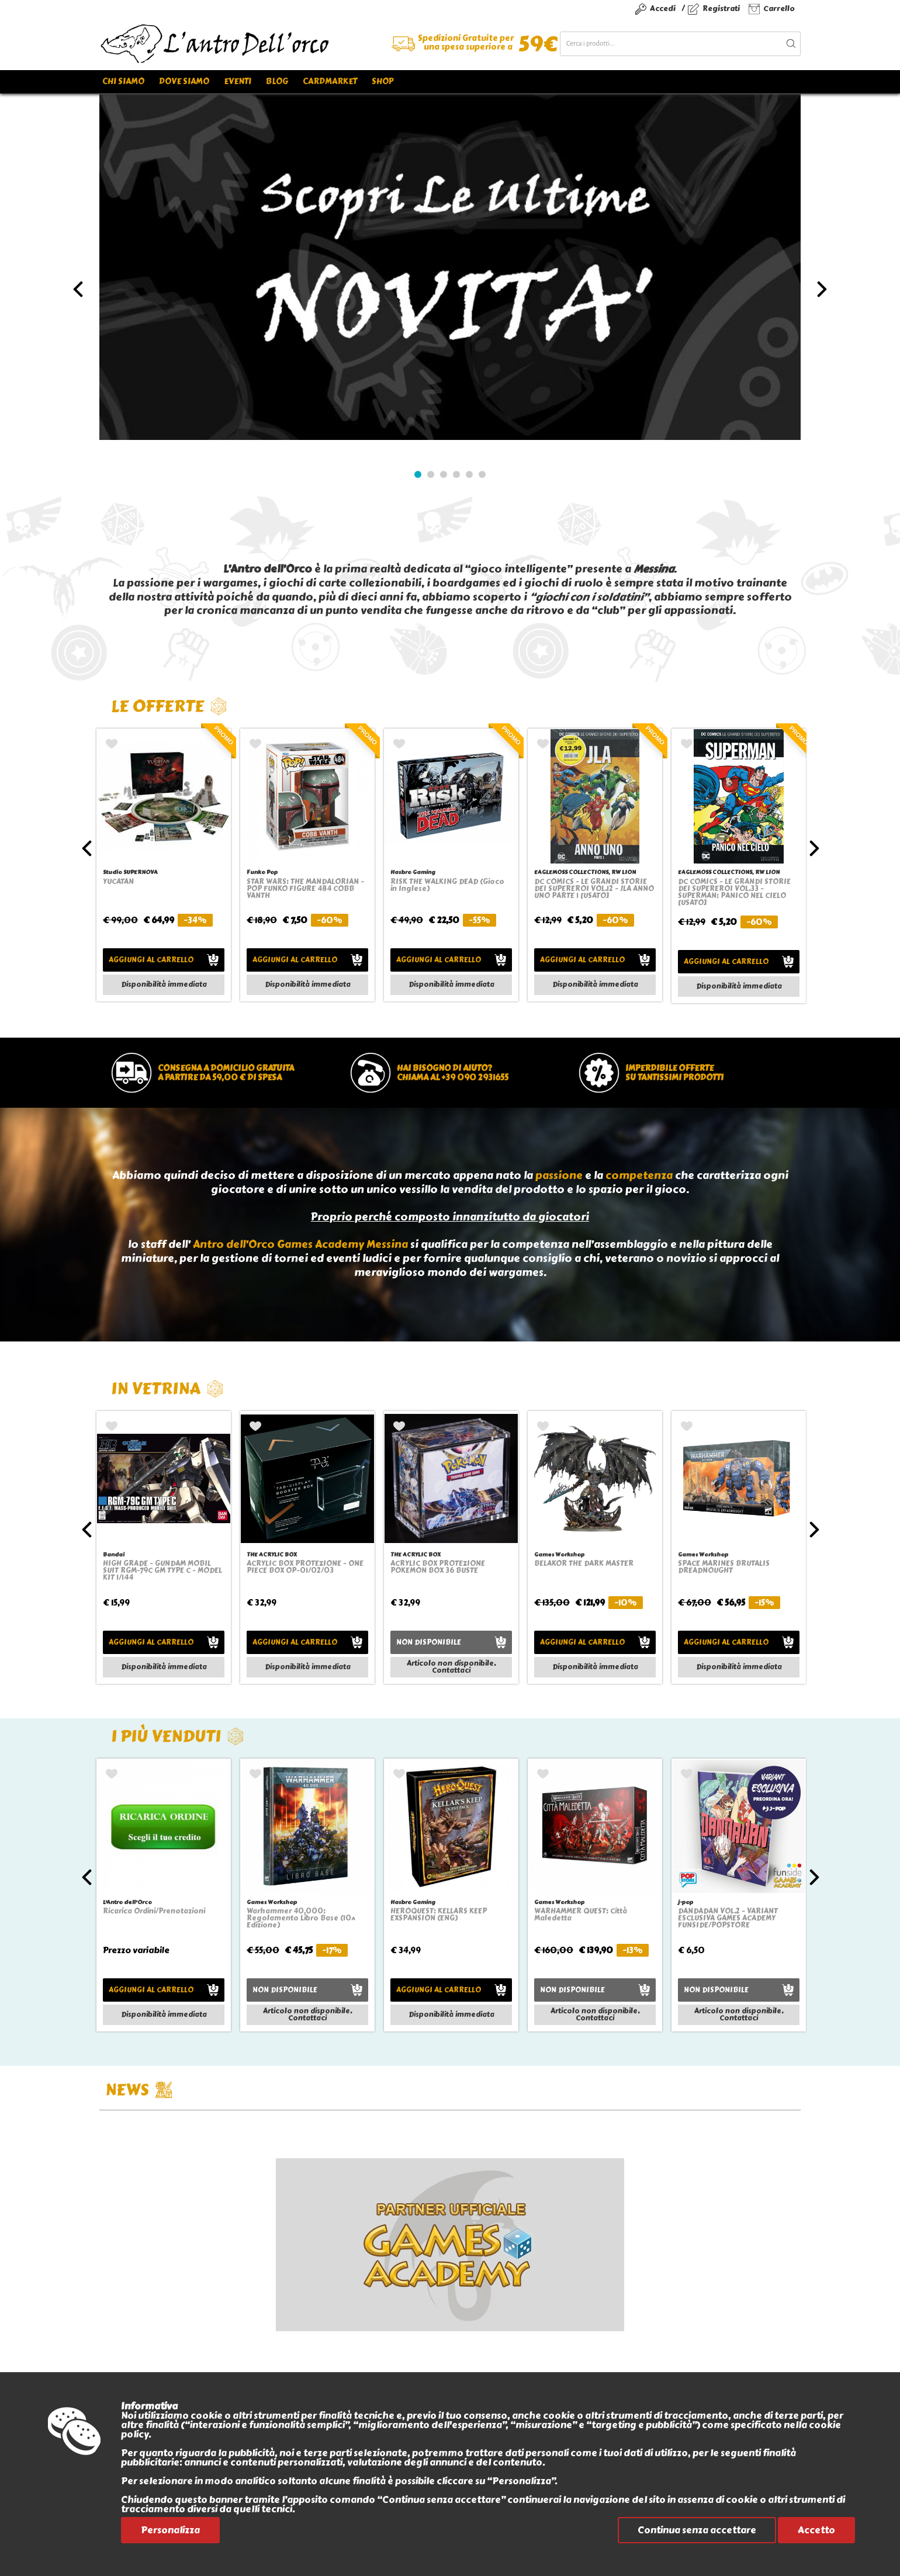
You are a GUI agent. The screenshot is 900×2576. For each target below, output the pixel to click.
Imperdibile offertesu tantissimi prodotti (674, 1073)
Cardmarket (330, 81)
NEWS (138, 2089)
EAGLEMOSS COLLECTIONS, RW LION (585, 872)
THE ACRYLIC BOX (272, 1554)
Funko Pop (262, 872)
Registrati (721, 8)
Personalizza (170, 2530)
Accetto (816, 2530)
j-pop (685, 1902)
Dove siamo (184, 81)
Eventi (237, 81)
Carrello (779, 8)
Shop (382, 81)
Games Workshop (559, 1554)
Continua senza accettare (697, 2530)
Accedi (663, 8)
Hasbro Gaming (412, 872)
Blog (277, 81)
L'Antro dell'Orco (127, 1902)
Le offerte (169, 706)
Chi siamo (123, 81)
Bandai (113, 1554)
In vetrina (167, 1388)
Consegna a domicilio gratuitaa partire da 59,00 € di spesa (226, 1073)
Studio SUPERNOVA (130, 872)
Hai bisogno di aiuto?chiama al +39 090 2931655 (452, 1073)
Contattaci (451, 1670)
